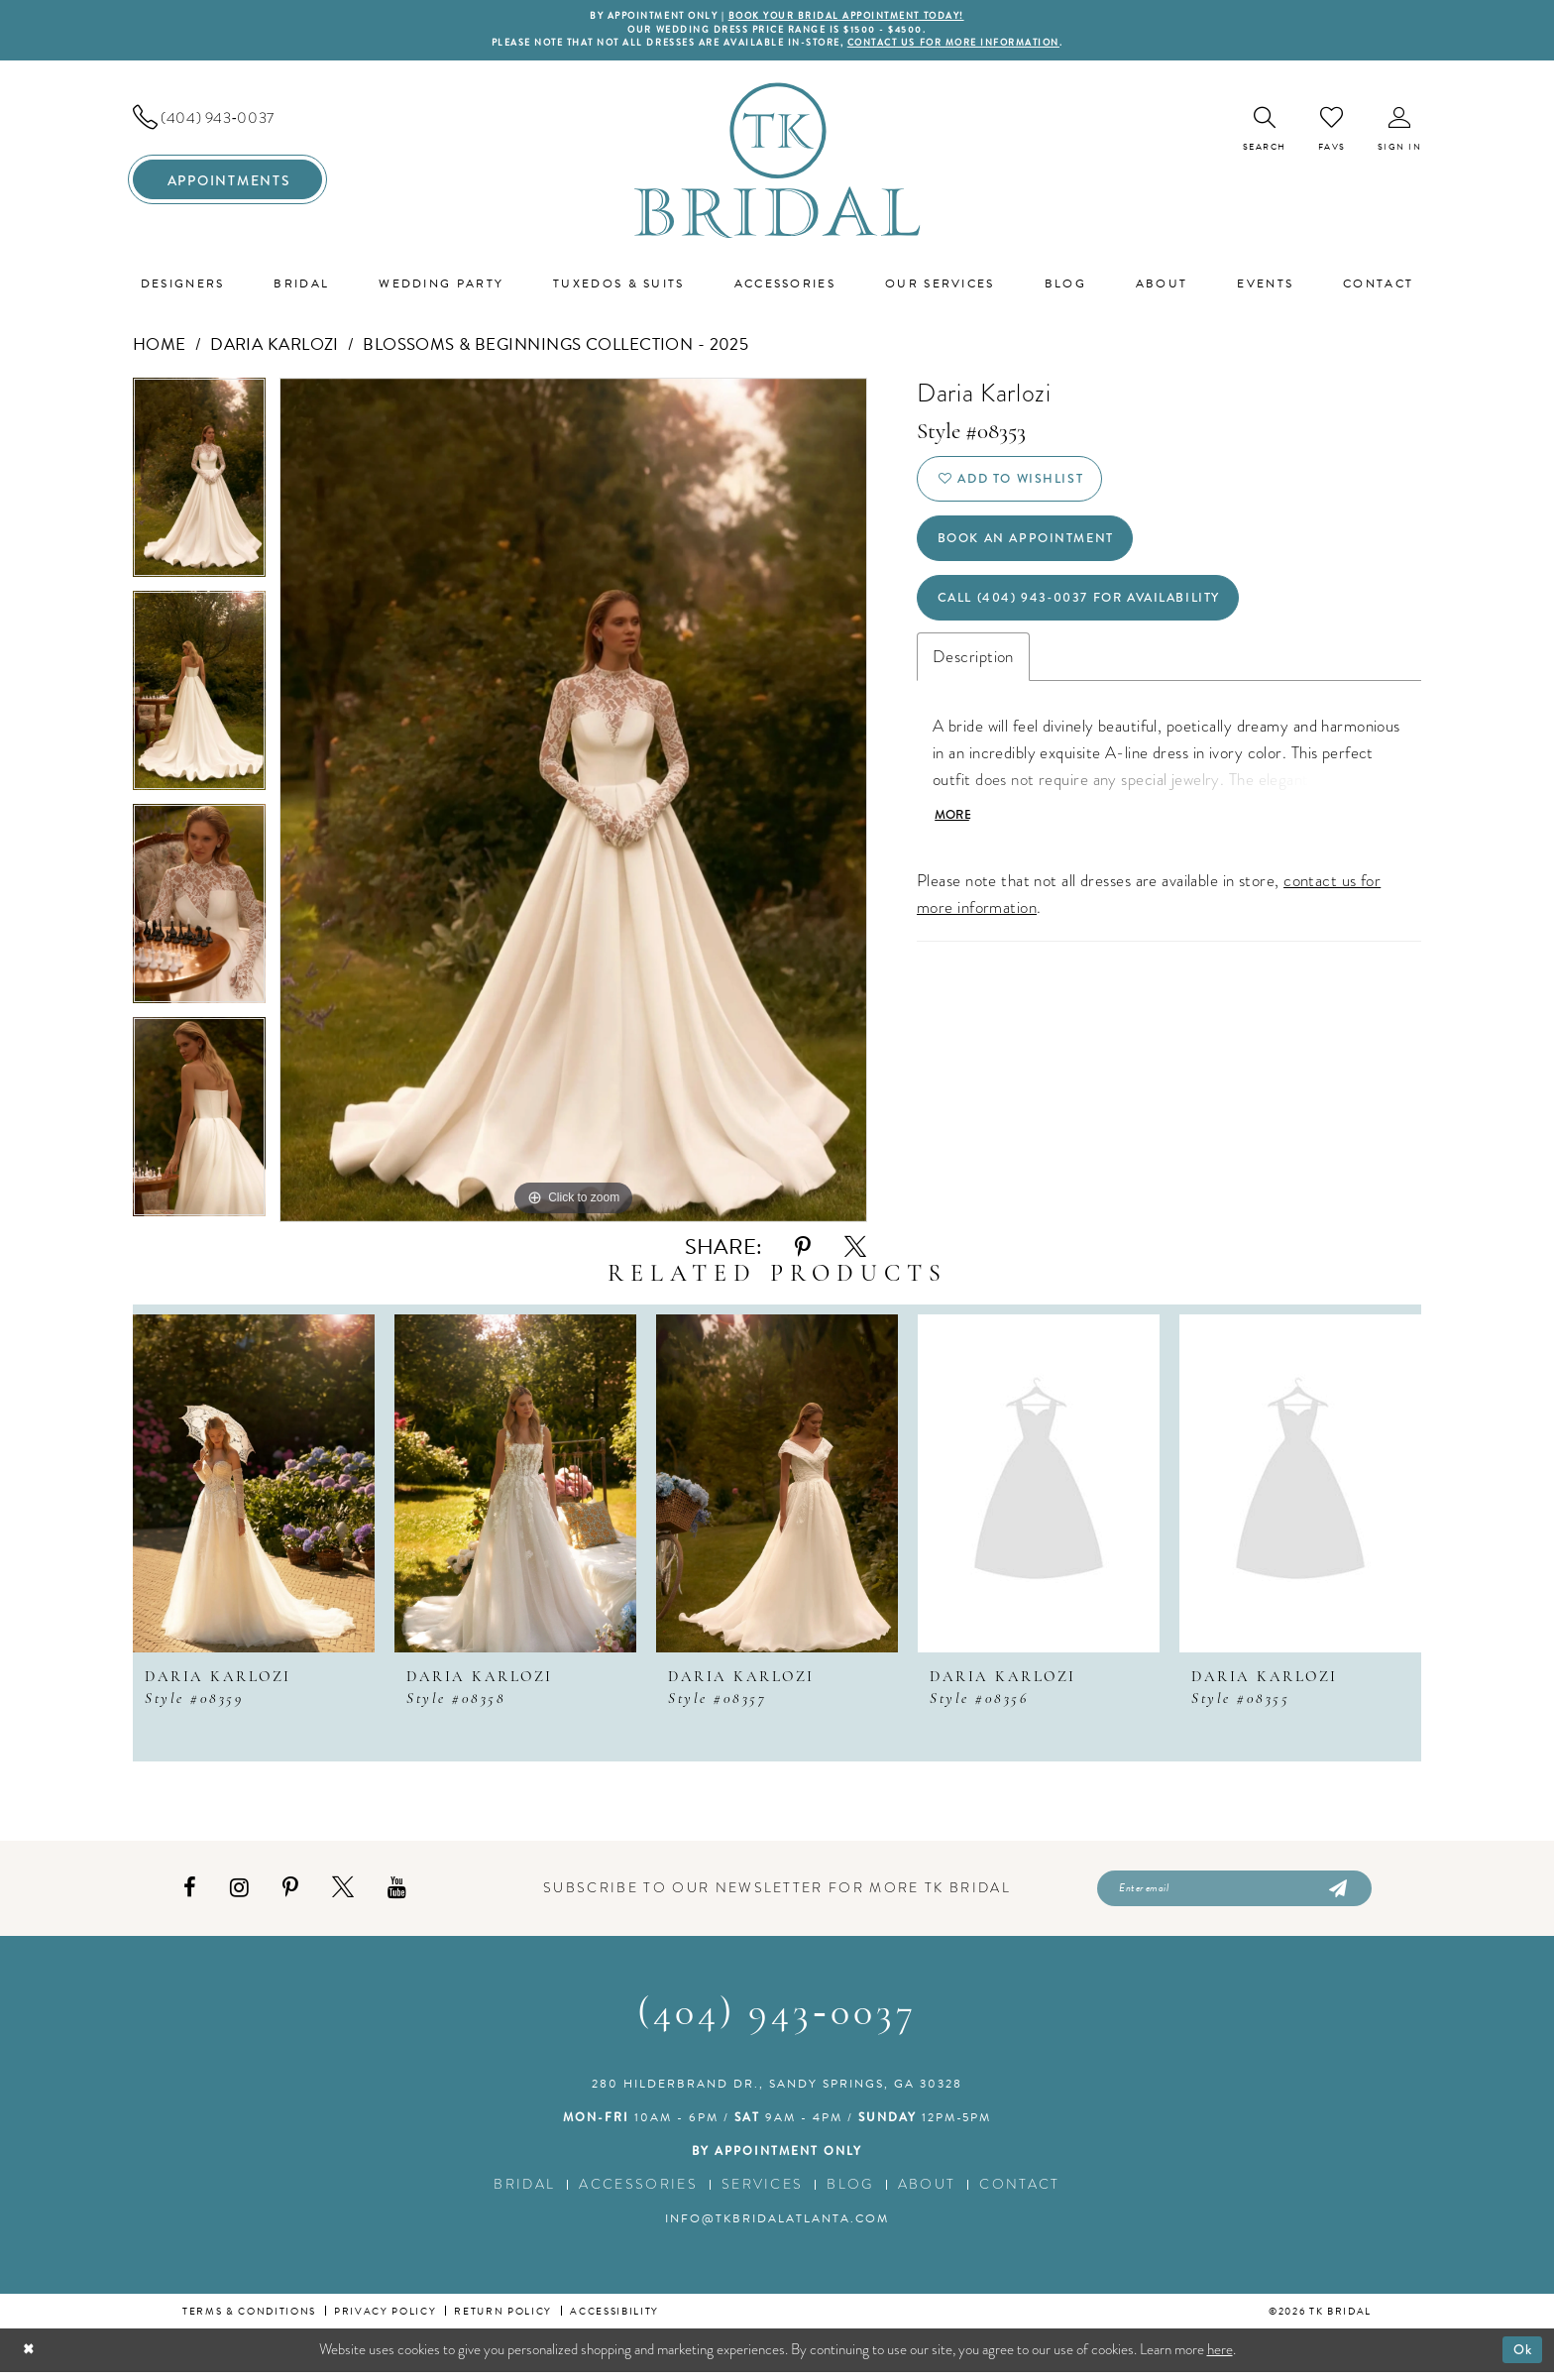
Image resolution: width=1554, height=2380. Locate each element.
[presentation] (254, 1487)
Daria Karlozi (274, 348)
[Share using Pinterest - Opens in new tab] (803, 1251)
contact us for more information (973, 47)
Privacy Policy (385, 2319)
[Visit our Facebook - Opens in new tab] (189, 1893)
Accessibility (614, 2319)
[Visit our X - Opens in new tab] (343, 1893)
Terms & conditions (249, 2319)
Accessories (638, 2192)
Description (973, 679)
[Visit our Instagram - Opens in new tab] (239, 1893)
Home (159, 348)
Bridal (524, 2192)
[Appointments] (227, 184)
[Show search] (1264, 133)
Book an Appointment (1036, 552)
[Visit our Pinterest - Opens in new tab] (290, 1893)
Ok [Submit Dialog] (1520, 2357)
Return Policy (503, 2319)
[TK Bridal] (777, 164)
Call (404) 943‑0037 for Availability (1096, 617)
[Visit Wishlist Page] (1332, 133)
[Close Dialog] (30, 2357)
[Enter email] (1234, 1894)
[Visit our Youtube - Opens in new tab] (397, 1893)
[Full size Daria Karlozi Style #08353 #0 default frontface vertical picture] (573, 804)
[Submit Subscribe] (1336, 1894)
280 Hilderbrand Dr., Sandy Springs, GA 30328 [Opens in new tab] (777, 2091)
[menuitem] (227, 122)
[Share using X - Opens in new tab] (855, 1251)
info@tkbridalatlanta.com (777, 2226)
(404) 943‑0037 (776, 2022)
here (1220, 2357)
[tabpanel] (199, 488)
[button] (1400, 133)
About (927, 2192)
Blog (850, 2192)
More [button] (955, 840)
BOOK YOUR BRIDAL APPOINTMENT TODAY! (854, 17)
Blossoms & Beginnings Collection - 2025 (555, 348)
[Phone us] (227, 122)
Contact (1019, 2192)
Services (763, 2192)
